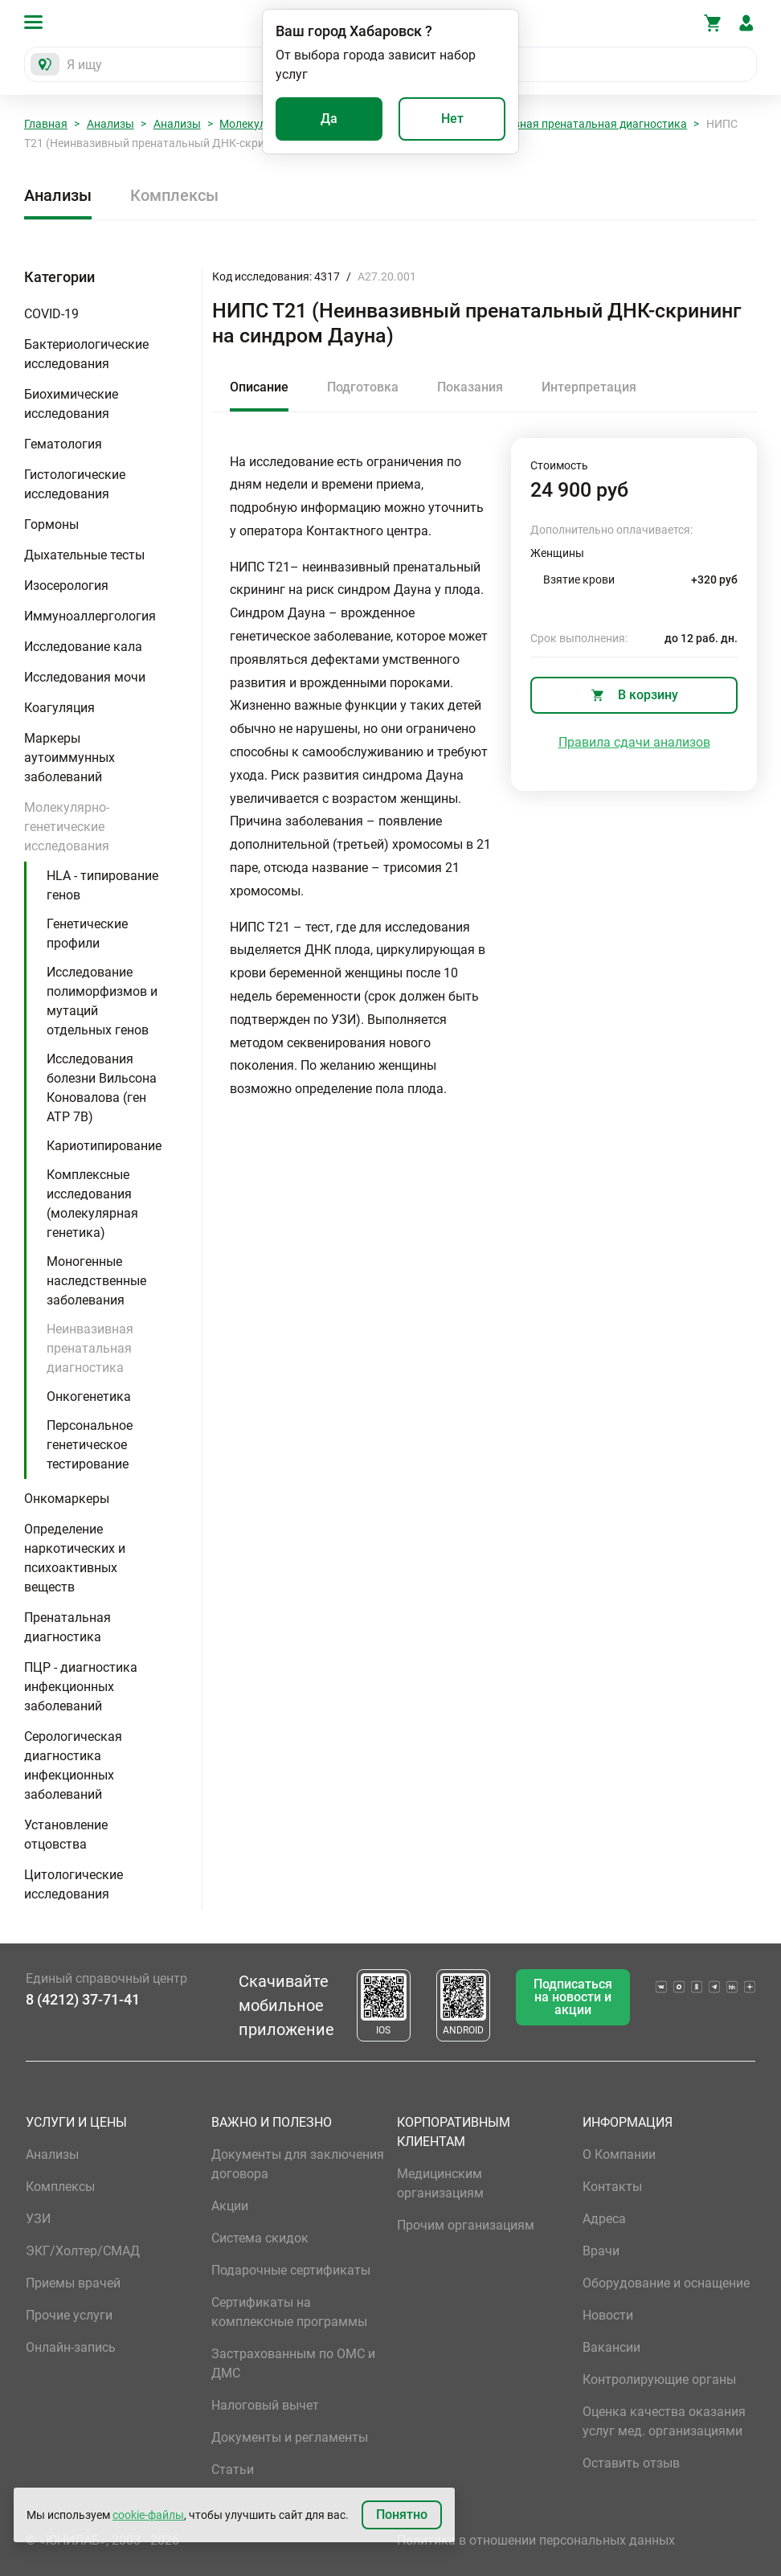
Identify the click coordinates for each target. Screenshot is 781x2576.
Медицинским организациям (440, 2183)
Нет (452, 118)
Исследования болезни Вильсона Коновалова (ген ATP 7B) (102, 1087)
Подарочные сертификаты (290, 2270)
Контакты (612, 2186)
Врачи (601, 2251)
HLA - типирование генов (102, 885)
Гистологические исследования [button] (74, 484)
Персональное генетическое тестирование (90, 1445)
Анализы (110, 123)
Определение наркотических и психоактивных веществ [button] (74, 1558)
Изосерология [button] (66, 585)
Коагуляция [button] (59, 707)
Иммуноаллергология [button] (90, 616)
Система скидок (260, 2238)
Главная (45, 123)
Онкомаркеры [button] (66, 1498)
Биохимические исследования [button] (71, 404)
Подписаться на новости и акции (573, 1996)
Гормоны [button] (51, 524)
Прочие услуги (69, 2315)
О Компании (619, 2154)
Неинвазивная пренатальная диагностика (574, 123)
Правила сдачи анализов (634, 742)
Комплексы (174, 195)
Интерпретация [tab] (589, 387)
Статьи (232, 2469)
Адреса (604, 2218)
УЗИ (38, 2218)
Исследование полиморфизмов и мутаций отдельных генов (102, 1001)
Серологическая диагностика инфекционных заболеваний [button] (73, 1765)
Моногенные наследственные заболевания (96, 1281)
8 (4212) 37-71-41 (83, 1999)
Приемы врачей (73, 2283)
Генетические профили (87, 933)
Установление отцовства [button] (66, 1834)
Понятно (401, 2514)
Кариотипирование (104, 1145)
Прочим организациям (465, 2225)
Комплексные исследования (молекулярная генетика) (92, 1203)
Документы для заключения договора (297, 2164)
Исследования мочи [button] (84, 677)
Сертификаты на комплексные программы (289, 2312)
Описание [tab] (259, 387)
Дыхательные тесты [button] (84, 555)
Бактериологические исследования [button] (86, 354)
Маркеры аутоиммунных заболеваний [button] (69, 757)
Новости (608, 2315)
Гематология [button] (63, 444)
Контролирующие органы (659, 2379)
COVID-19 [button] (51, 313)
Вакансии (611, 2347)
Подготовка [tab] (363, 387)
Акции (229, 2206)
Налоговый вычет (265, 2405)
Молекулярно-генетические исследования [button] (66, 827)
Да (329, 118)
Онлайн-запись (71, 2347)
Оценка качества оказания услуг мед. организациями (664, 2421)
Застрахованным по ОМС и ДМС (293, 2363)
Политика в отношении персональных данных (536, 2540)
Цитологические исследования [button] (73, 1884)
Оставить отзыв (631, 2463)
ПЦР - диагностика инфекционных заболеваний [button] (80, 1687)
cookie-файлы (148, 2514)
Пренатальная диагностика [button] (67, 1627)
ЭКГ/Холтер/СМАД (83, 2251)
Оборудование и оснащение (666, 2283)
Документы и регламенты (289, 2437)
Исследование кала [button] (83, 646)
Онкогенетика (89, 1396)
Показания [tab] (470, 387)
